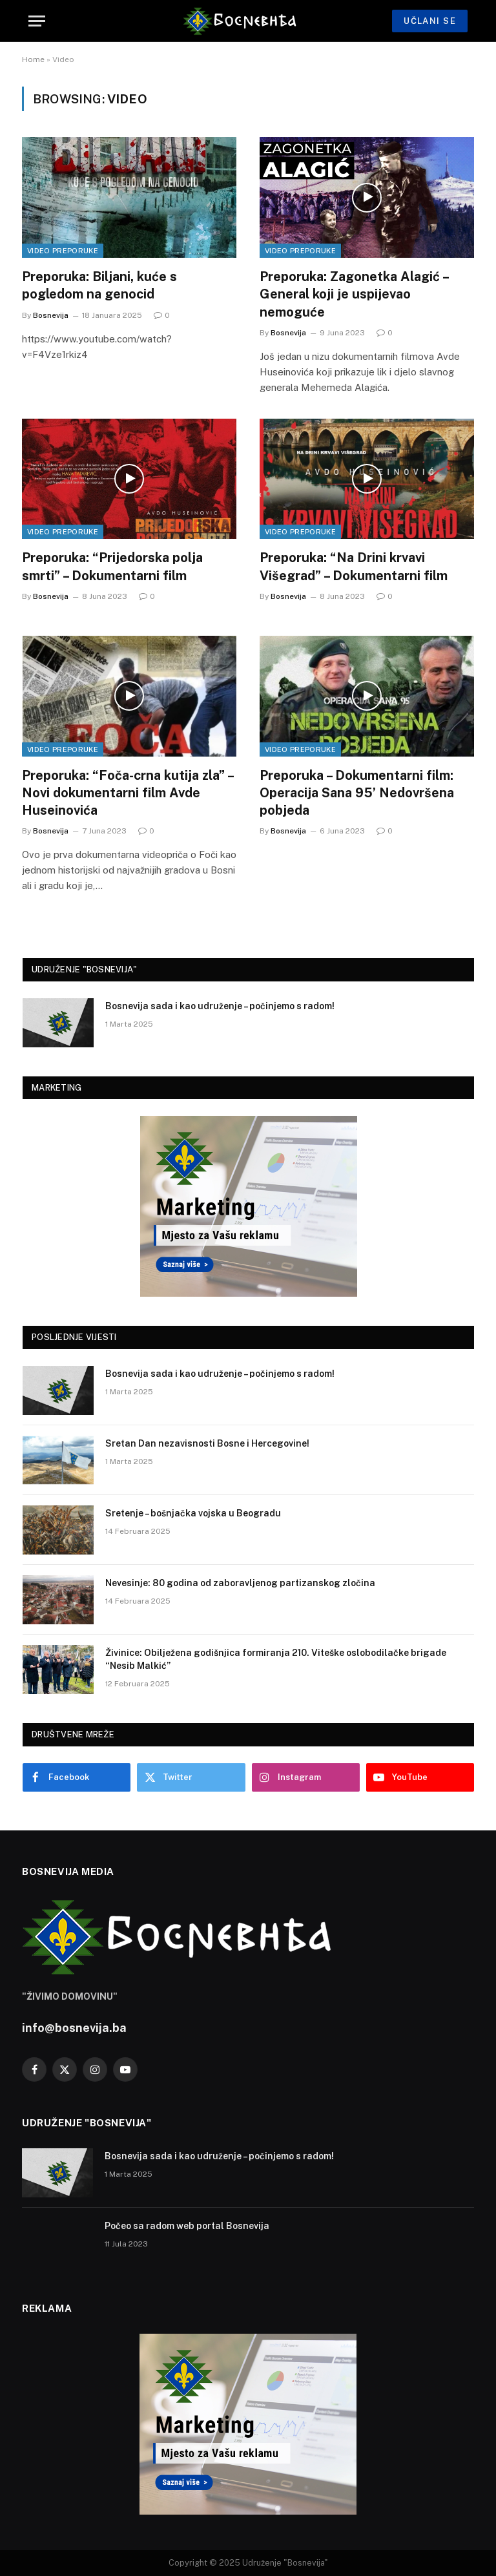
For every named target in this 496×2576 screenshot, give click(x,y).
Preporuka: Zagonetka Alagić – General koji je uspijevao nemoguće (354, 294)
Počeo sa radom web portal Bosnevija (187, 2226)
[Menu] (36, 21)
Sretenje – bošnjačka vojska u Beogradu (193, 1513)
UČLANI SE (430, 21)
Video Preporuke (62, 251)
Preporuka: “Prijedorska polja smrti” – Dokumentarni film (112, 566)
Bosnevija (50, 315)
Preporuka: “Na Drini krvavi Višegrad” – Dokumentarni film (354, 566)
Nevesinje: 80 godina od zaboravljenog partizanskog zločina (240, 1583)
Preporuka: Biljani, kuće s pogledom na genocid (99, 285)
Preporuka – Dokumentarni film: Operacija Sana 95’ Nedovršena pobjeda (357, 793)
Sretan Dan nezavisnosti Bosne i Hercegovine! (207, 1443)
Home (33, 59)
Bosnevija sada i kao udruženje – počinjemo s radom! (220, 1006)
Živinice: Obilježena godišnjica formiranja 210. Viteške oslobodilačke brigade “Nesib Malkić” (275, 1659)
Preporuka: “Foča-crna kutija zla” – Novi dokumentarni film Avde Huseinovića (127, 793)
